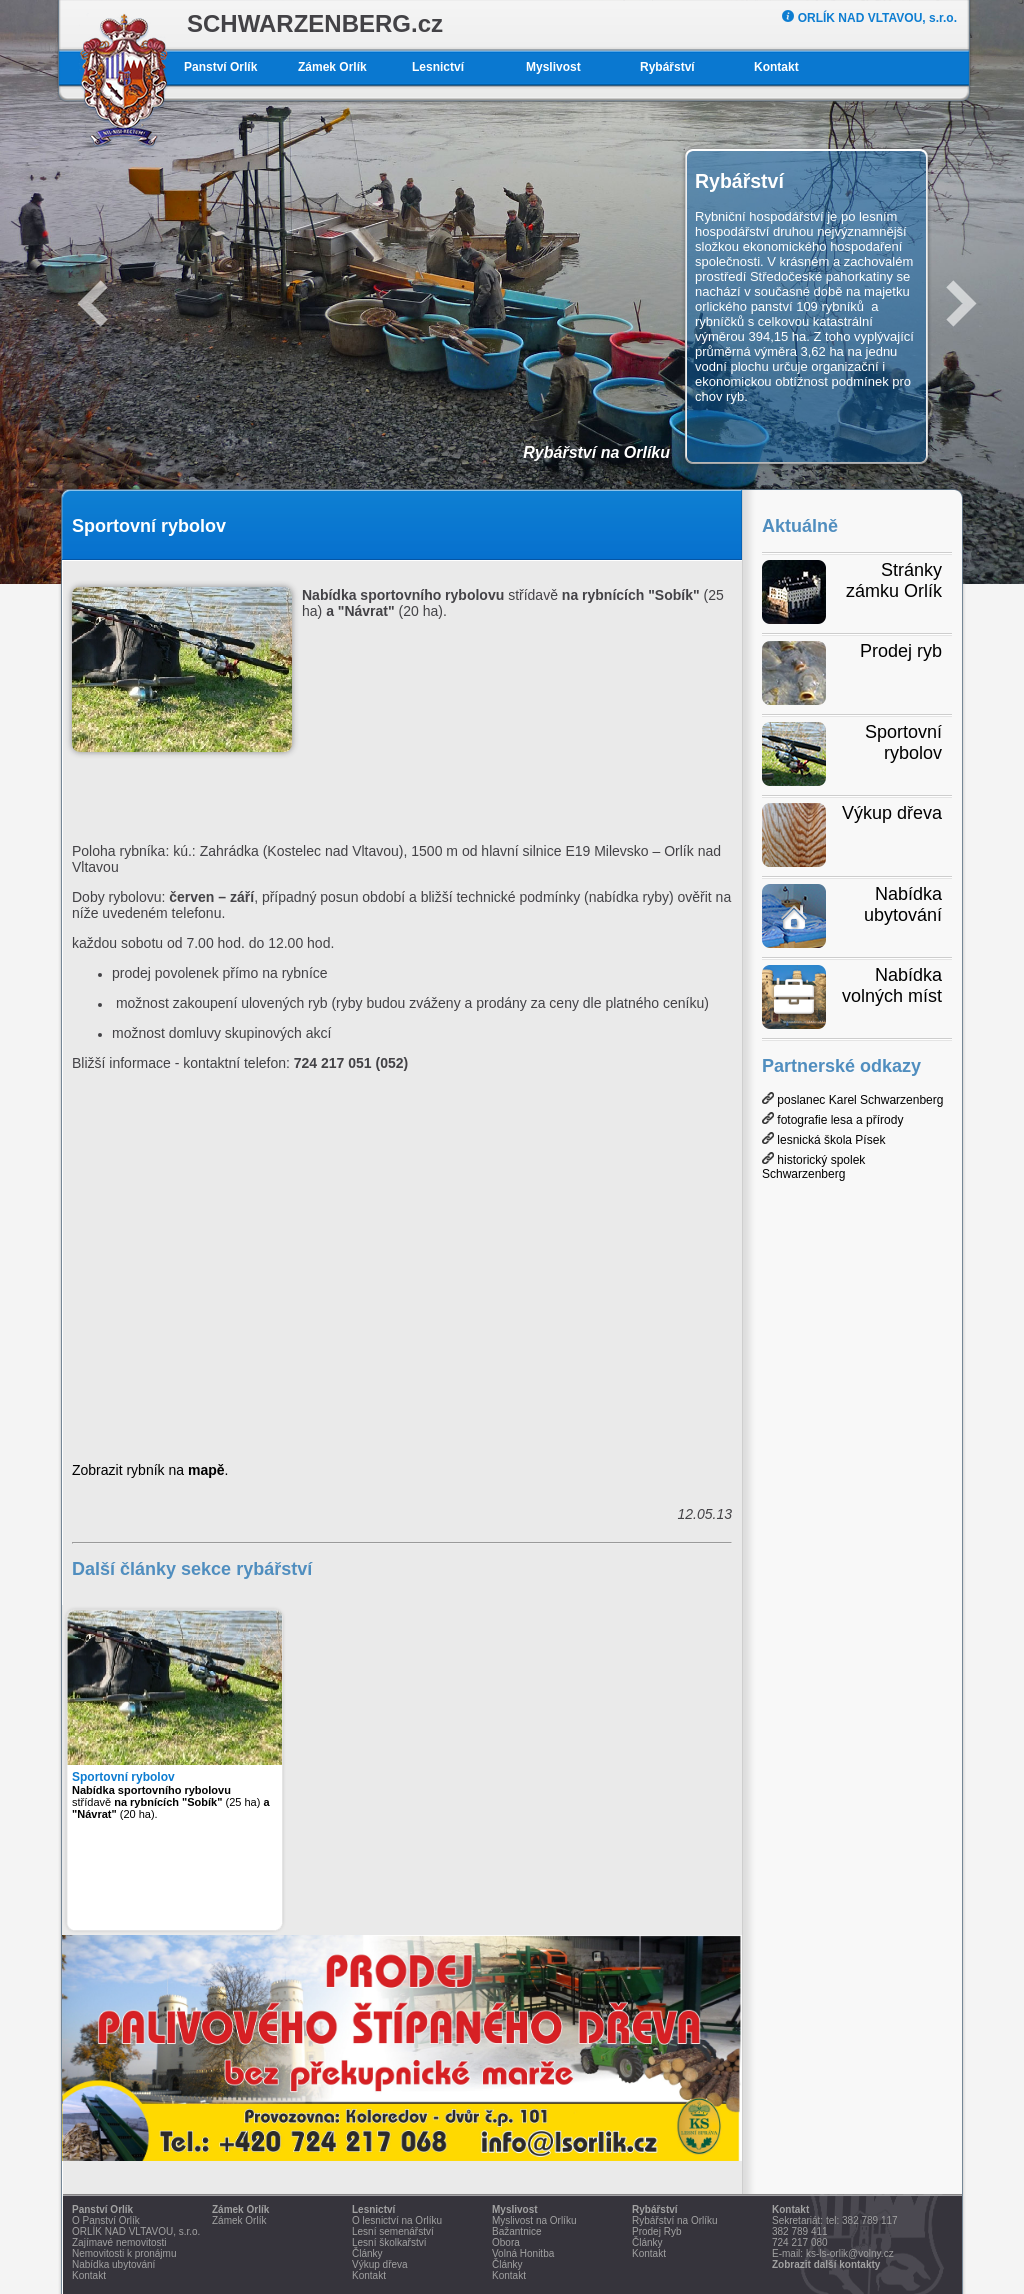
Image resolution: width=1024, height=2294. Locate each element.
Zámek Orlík (332, 67)
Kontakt (776, 67)
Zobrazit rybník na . (150, 1470)
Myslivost (553, 67)
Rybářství (667, 67)
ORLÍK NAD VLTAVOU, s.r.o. (869, 18)
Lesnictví (438, 67)
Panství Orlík (220, 67)
